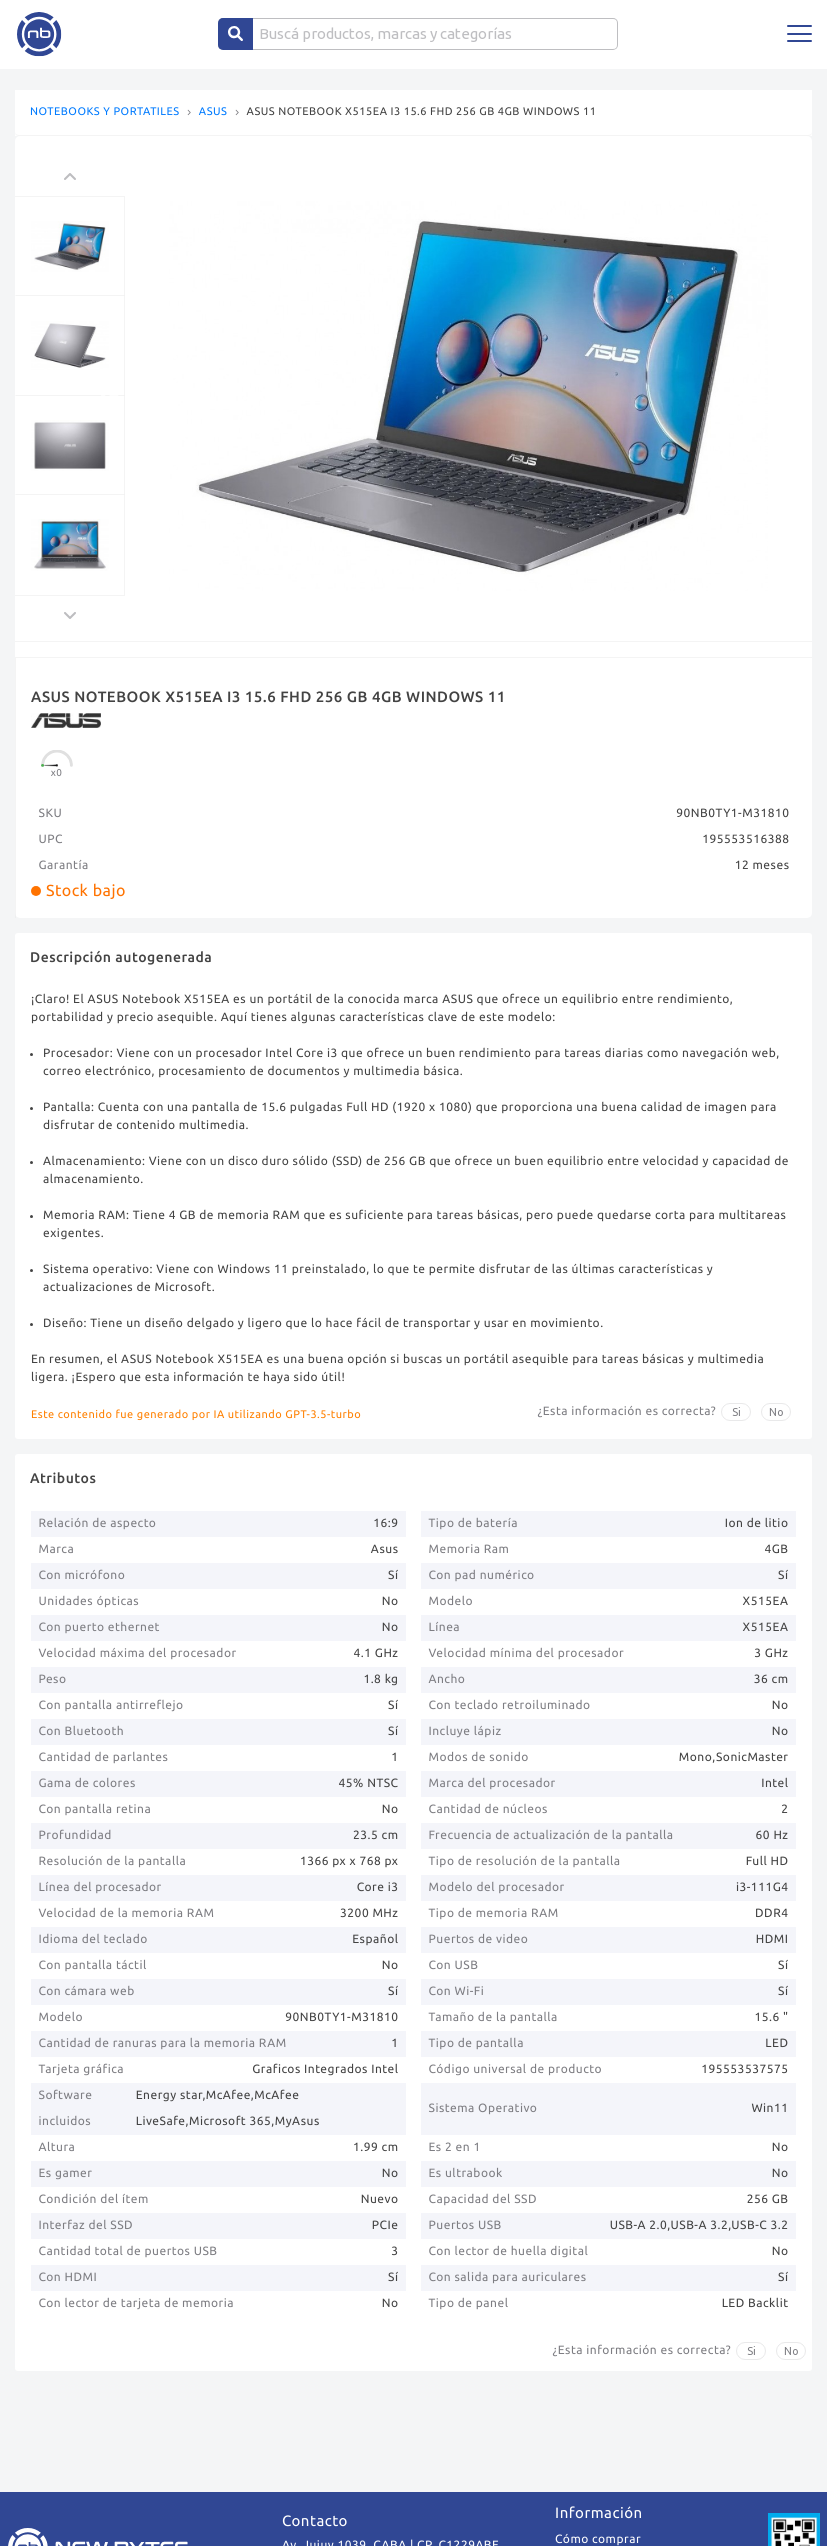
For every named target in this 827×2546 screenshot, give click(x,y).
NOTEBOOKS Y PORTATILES (105, 112)
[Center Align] (235, 34)
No (776, 1412)
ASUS (213, 112)
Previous (110, 396)
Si (736, 1412)
